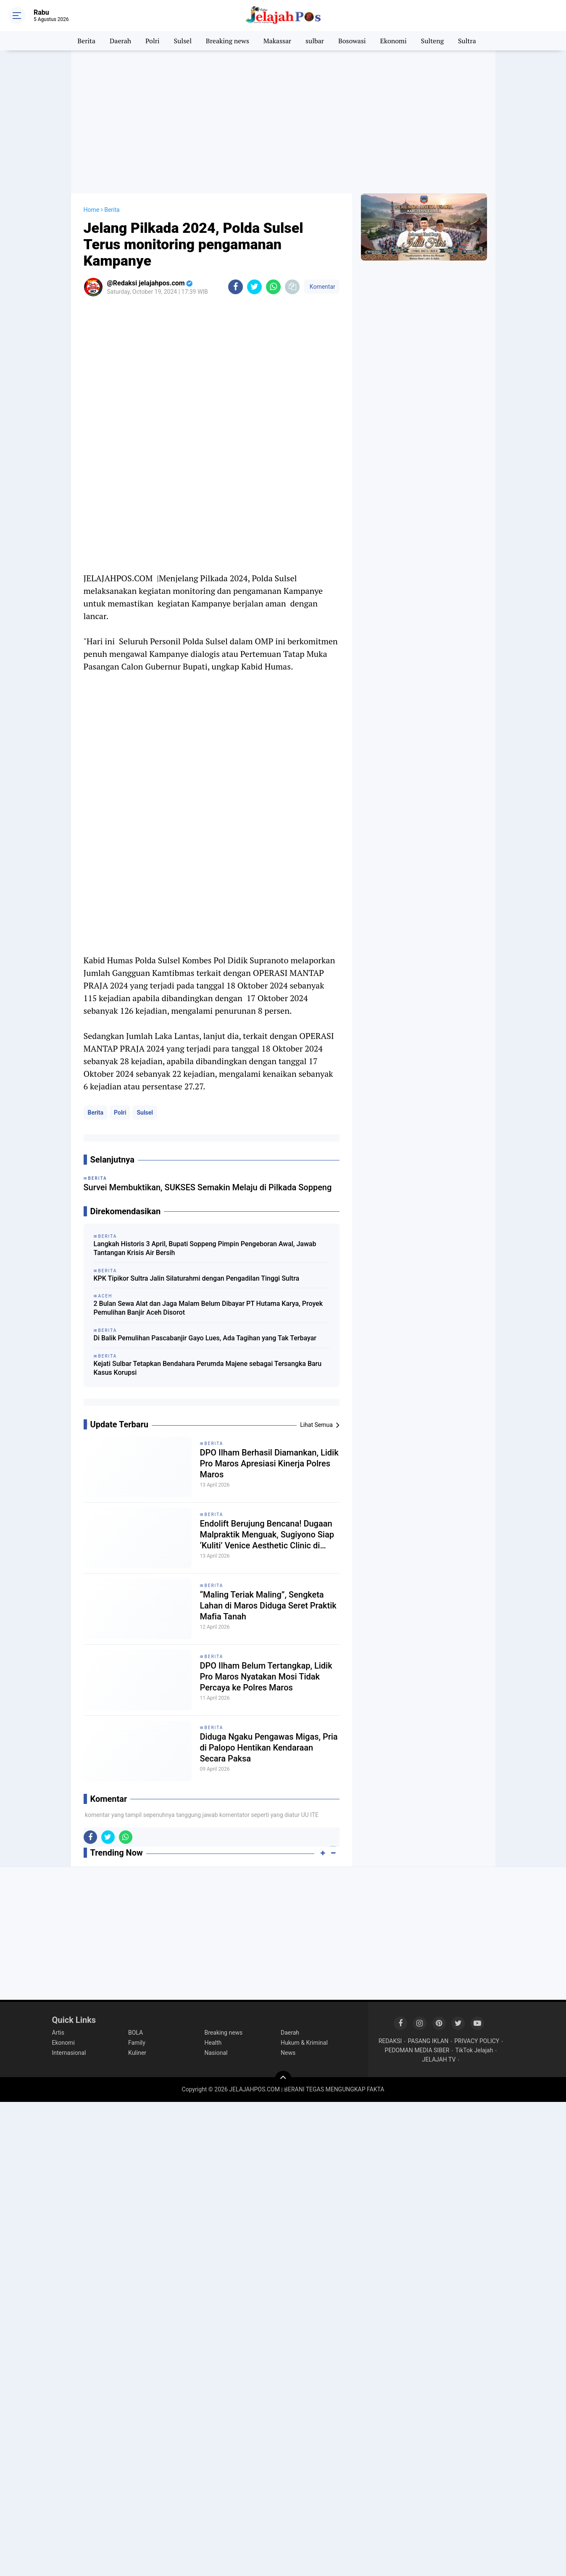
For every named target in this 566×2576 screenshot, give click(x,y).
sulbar (314, 40)
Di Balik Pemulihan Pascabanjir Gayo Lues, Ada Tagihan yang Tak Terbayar (205, 1338)
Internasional (69, 2052)
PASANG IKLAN (428, 2041)
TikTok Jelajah (474, 2050)
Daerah (120, 40)
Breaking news (227, 40)
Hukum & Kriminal (304, 2042)
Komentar (321, 286)
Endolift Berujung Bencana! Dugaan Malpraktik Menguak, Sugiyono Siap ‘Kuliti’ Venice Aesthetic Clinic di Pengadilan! (267, 1535)
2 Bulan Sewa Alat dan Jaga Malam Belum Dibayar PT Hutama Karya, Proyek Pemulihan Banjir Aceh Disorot (208, 1308)
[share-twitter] (254, 286)
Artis (58, 2032)
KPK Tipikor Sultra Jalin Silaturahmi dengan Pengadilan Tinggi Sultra (197, 1278)
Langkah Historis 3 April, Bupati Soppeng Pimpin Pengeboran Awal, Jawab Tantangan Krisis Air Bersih (205, 1248)
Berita (86, 40)
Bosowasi (352, 40)
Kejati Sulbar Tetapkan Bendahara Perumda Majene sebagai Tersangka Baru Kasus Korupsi (208, 1368)
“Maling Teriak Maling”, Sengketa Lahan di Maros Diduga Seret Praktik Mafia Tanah (268, 1606)
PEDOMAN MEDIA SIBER (417, 2050)
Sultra (467, 40)
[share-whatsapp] (273, 286)
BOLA (135, 2032)
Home (92, 209)
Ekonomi (393, 40)
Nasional (216, 2052)
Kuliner (137, 2052)
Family (136, 2042)
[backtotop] (283, 2079)
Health (213, 2042)
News (288, 2052)
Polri (152, 40)
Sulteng (432, 40)
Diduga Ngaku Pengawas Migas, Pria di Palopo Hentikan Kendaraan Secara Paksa (269, 1748)
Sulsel (183, 40)
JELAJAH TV (439, 2059)
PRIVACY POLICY (476, 2041)
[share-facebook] (235, 286)
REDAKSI (390, 2041)
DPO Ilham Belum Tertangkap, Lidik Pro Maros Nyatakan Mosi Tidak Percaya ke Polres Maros (266, 1677)
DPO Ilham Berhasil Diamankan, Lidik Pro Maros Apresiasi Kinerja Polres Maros (269, 1463)
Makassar (277, 40)
